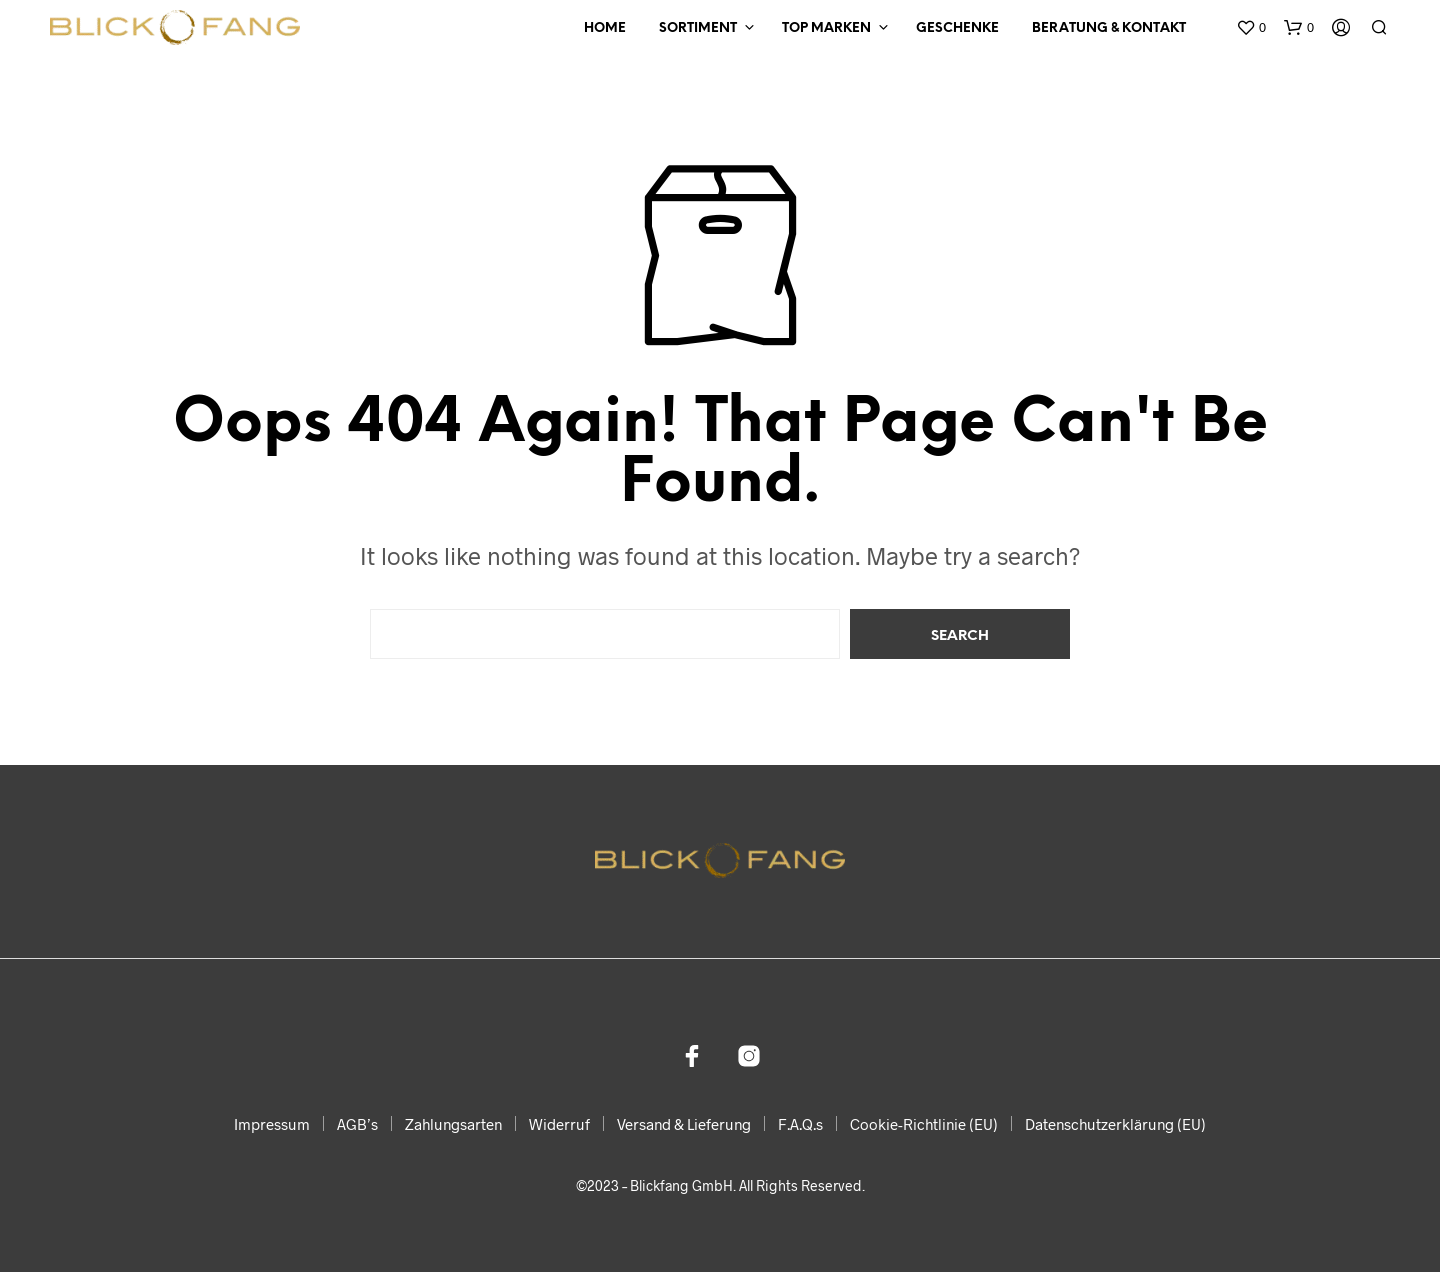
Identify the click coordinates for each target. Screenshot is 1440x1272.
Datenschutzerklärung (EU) (1115, 1124)
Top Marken (826, 28)
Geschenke (957, 28)
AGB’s (357, 1124)
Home (605, 28)
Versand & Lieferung (684, 1124)
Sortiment (698, 28)
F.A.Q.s (800, 1124)
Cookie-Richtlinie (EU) (924, 1124)
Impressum (272, 1124)
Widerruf (559, 1124)
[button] (1251, 28)
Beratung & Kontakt (1109, 28)
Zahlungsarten (453, 1124)
